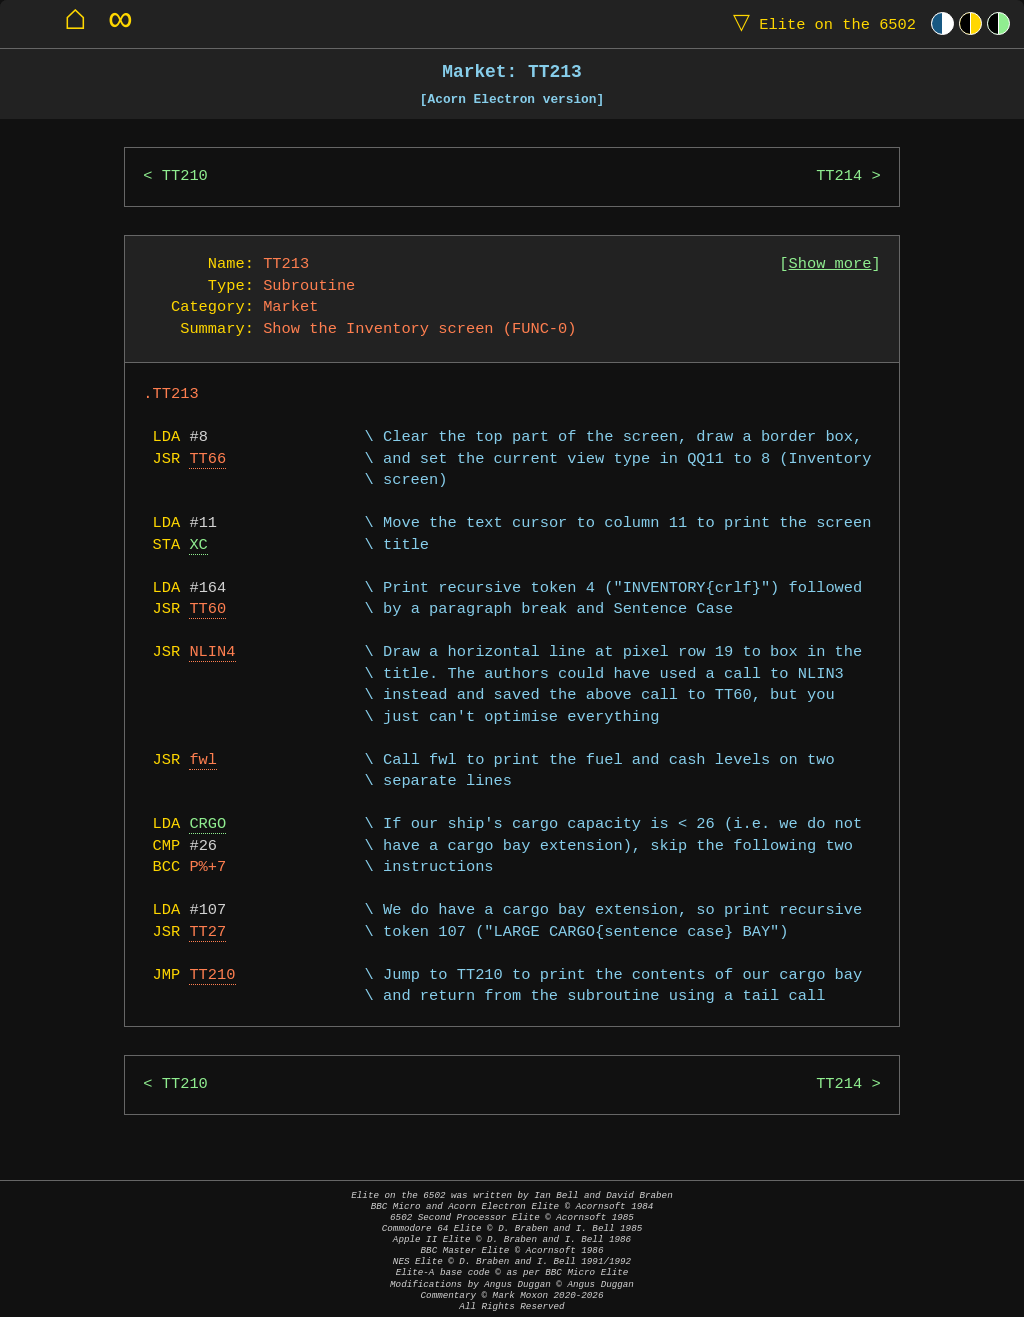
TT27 (207, 932)
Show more (830, 264)
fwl (203, 760)
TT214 (839, 176)
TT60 (207, 609)
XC (198, 545)
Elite (820, 23)
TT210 (185, 176)
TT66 (207, 459)
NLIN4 (212, 652)
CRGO (207, 824)
